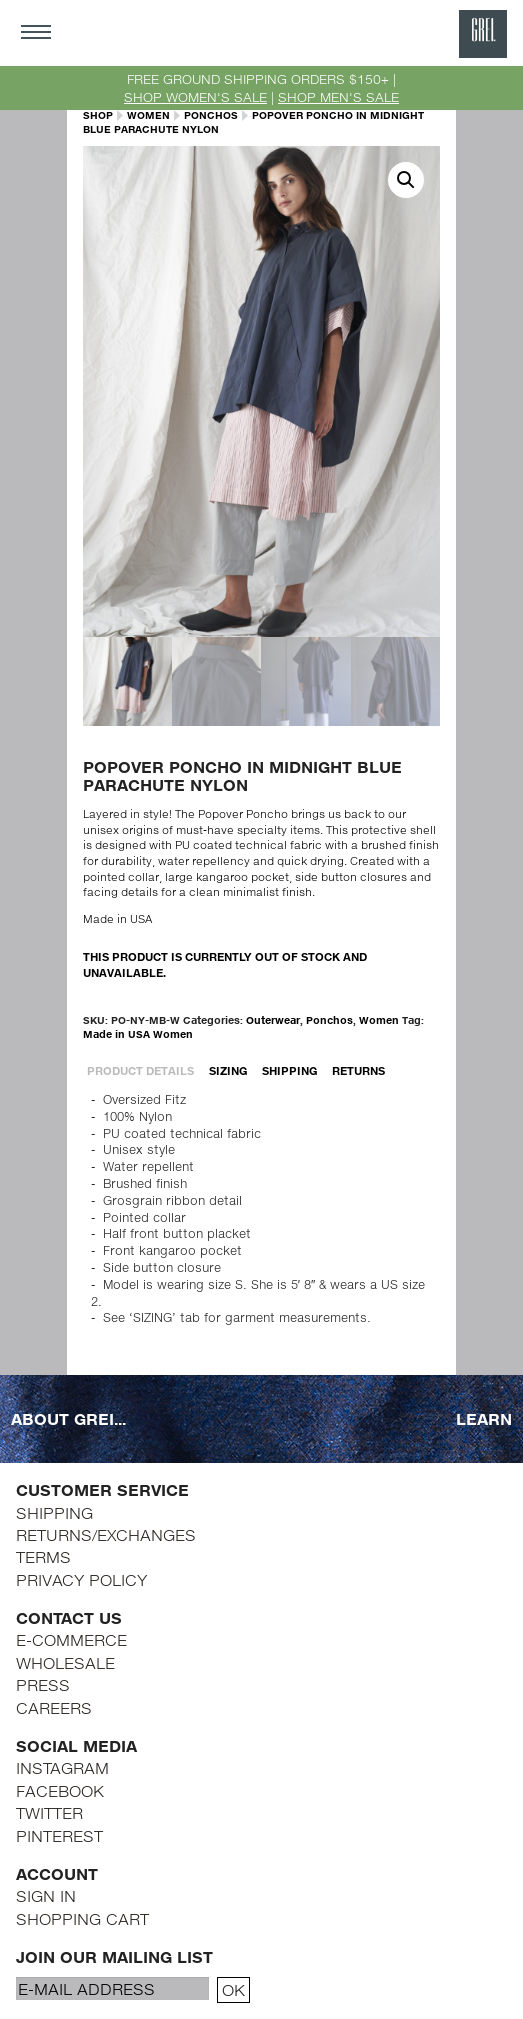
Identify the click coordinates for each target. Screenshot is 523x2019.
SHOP (98, 115)
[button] (406, 180)
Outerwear (273, 1020)
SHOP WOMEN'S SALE (195, 97)
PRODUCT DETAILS (140, 1070)
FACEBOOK (60, 1790)
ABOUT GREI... (68, 1418)
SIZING (228, 1070)
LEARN (484, 1418)
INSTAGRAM (62, 1767)
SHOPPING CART (82, 1918)
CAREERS (54, 1707)
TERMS (43, 1556)
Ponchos (211, 115)
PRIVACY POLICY (81, 1579)
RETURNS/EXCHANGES (106, 1534)
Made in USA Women (138, 1034)
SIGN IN (46, 1895)
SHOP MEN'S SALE (338, 97)
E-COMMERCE (71, 1639)
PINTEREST (59, 1835)
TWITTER (49, 1812)
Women (148, 115)
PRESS (43, 1684)
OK (233, 1989)
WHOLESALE (65, 1662)
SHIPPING (290, 1070)
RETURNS (358, 1070)
